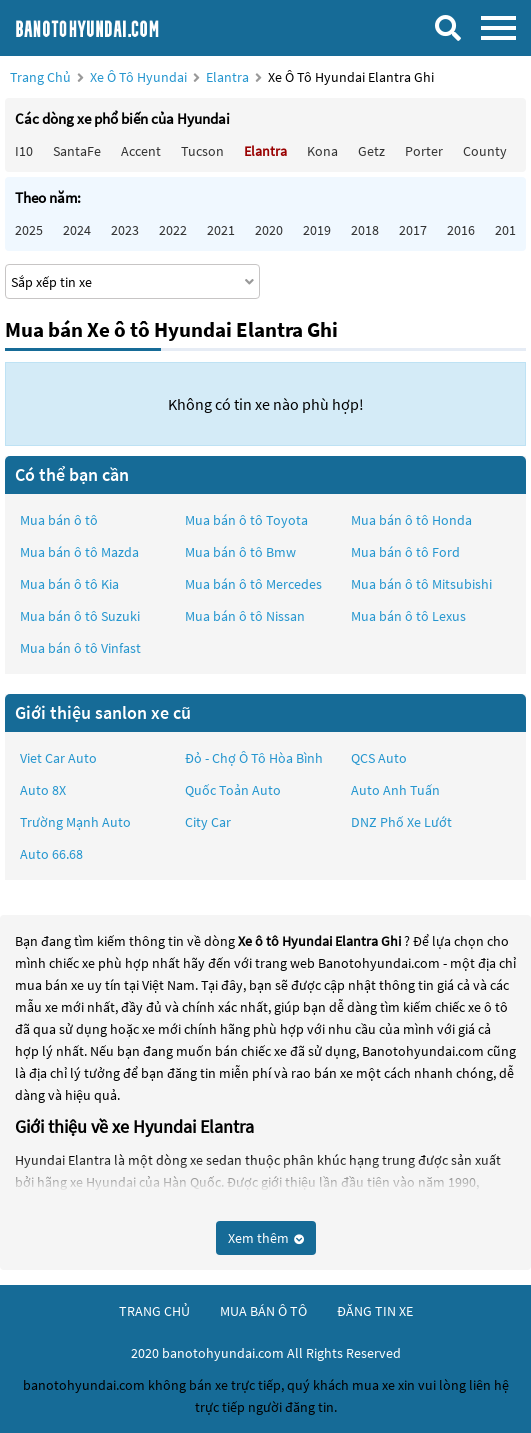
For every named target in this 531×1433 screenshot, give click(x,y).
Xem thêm (266, 1238)
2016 (461, 230)
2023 (125, 230)
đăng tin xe (375, 1311)
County (485, 151)
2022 (173, 230)
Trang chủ (40, 77)
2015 (509, 230)
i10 (24, 151)
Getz (371, 151)
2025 (29, 230)
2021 (221, 230)
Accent (141, 151)
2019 (317, 230)
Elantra (229, 77)
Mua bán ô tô (59, 520)
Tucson (202, 151)
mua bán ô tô (263, 1311)
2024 (77, 230)
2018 (365, 230)
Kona (322, 151)
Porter (424, 151)
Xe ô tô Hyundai (138, 77)
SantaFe (77, 151)
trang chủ (154, 1311)
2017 (413, 230)
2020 (269, 230)
